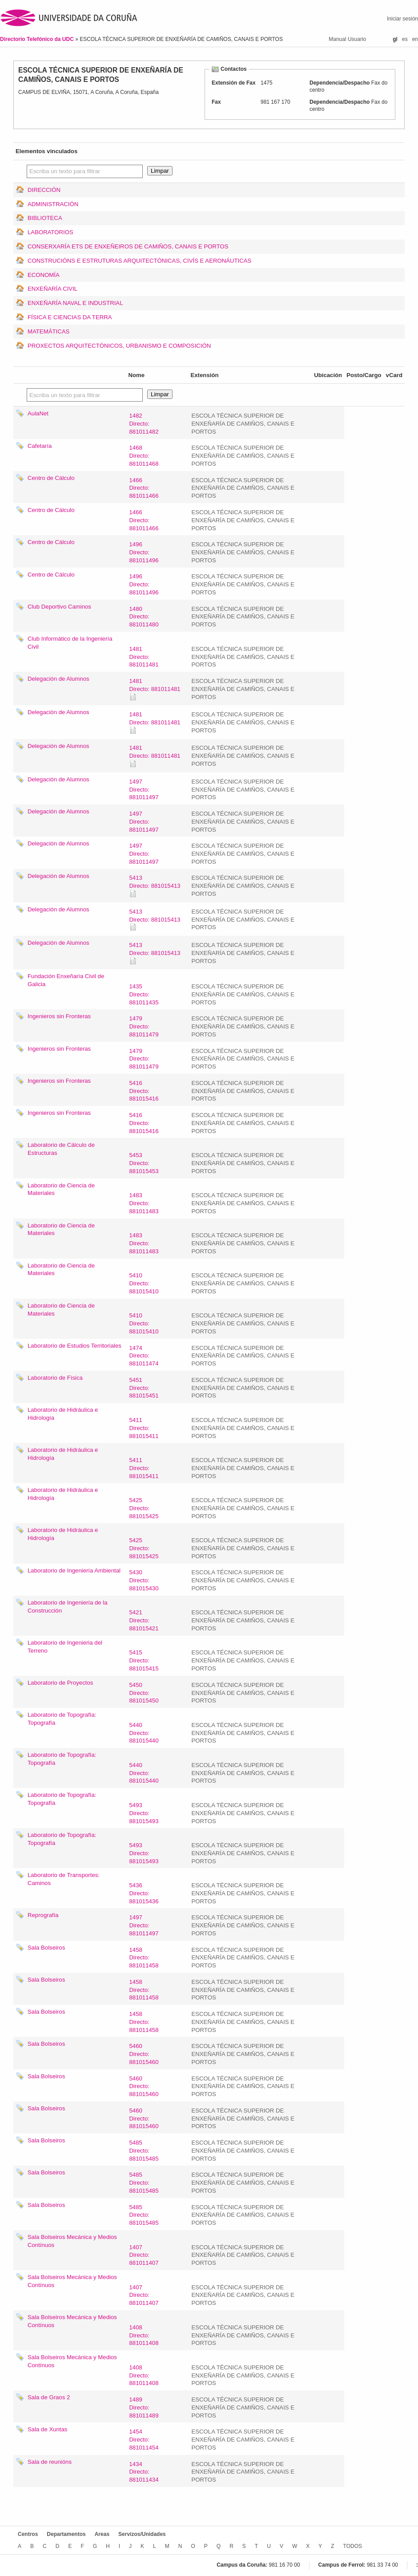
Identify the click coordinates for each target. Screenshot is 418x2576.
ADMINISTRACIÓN (53, 204)
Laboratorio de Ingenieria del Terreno (65, 1646)
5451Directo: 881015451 (144, 1388)
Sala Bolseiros (46, 1947)
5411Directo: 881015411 (144, 1428)
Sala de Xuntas (47, 2429)
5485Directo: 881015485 (144, 2150)
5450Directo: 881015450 (144, 1693)
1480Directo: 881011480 (144, 616)
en (415, 39)
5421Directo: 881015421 (144, 1620)
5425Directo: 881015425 (144, 1508)
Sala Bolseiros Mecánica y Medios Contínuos (72, 2241)
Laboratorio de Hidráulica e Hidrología (63, 1413)
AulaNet (38, 413)
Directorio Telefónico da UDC (37, 39)
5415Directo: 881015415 (144, 1660)
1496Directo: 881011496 (144, 552)
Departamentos (66, 2534)
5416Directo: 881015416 (144, 1091)
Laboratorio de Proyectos (60, 1682)
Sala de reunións (50, 2461)
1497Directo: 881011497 (144, 789)
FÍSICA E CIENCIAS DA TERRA (70, 317)
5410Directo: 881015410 (144, 1283)
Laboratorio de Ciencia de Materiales (61, 1189)
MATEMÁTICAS (48, 331)
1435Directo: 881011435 (144, 994)
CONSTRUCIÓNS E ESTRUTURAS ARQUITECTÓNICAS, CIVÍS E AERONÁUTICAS (139, 260)
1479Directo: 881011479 (144, 1026)
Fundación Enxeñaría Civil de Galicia (66, 980)
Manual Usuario (347, 39)
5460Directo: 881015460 (144, 2054)
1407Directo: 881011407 (144, 2255)
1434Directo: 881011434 (144, 2472)
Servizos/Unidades (142, 2534)
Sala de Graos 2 (49, 2397)
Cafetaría (40, 446)
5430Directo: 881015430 (144, 1580)
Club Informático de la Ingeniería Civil (70, 642)
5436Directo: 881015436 (144, 1893)
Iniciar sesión (402, 19)
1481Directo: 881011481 (144, 657)
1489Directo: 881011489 (144, 2407)
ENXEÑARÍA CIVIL (52, 288)
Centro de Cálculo (51, 478)
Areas (102, 2534)
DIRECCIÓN (44, 190)
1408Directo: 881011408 (144, 2335)
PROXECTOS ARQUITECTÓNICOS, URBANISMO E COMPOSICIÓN (119, 345)
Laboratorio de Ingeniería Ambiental (74, 1570)
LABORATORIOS (50, 232)
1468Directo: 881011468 (144, 455)
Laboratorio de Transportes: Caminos (64, 1879)
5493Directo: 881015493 (144, 1813)
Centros (28, 2534)
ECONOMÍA (44, 275)
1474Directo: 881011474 (144, 1356)
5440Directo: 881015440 (144, 1733)
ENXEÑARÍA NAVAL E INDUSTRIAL (75, 303)
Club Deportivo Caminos (59, 606)
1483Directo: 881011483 (144, 1203)
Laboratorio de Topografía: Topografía (62, 1718)
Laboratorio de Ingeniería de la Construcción (68, 1606)
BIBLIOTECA (45, 218)
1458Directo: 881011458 (144, 1957)
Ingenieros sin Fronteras (59, 1016)
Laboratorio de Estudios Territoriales (74, 1345)
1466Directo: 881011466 (144, 488)
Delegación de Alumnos (58, 678)
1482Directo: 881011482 (144, 423)
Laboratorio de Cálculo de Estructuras (61, 1149)
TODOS (352, 2546)
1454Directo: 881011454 (144, 2439)
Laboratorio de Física (55, 1377)
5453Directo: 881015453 (144, 1163)
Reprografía (43, 1915)
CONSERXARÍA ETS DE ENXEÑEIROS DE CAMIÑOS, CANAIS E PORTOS (128, 246)
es (405, 39)
